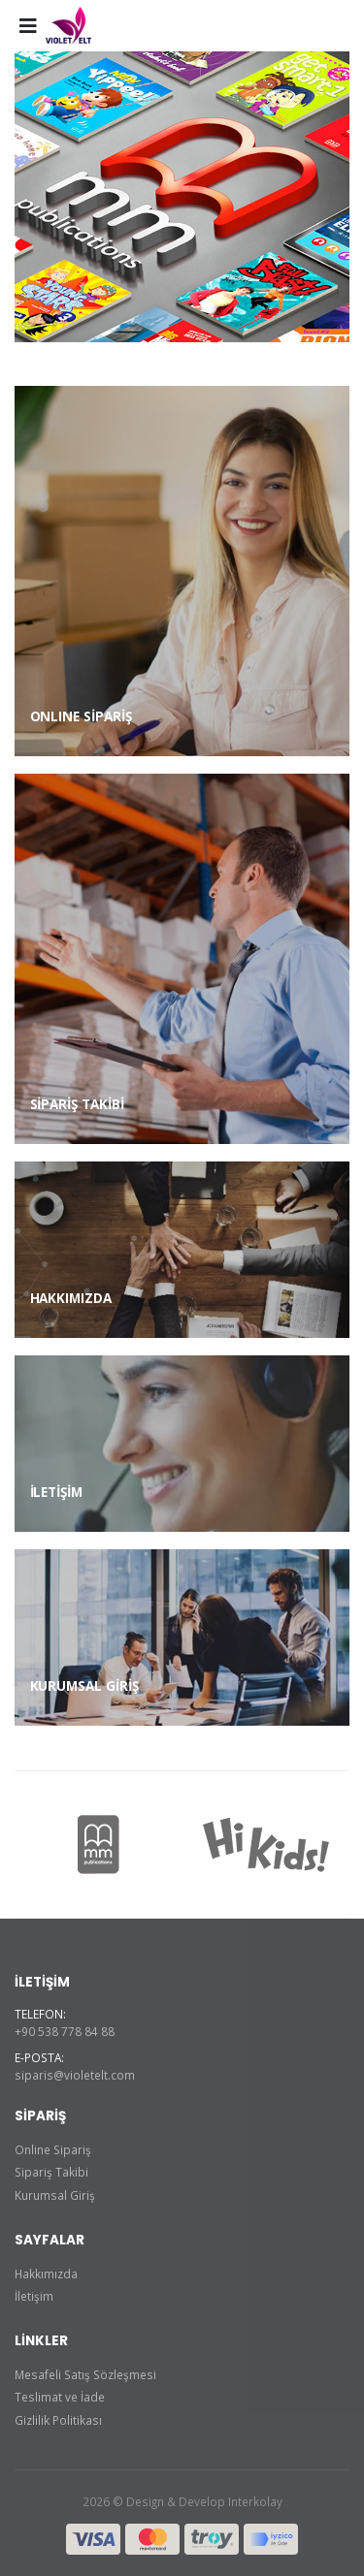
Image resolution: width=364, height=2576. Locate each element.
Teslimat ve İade (60, 2396)
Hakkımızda (46, 2273)
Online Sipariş (53, 2149)
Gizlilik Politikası (58, 2420)
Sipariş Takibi (51, 2171)
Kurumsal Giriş (55, 2195)
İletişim (34, 2296)
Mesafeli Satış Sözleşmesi (85, 2374)
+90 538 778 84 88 (65, 2031)
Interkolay (255, 2501)
